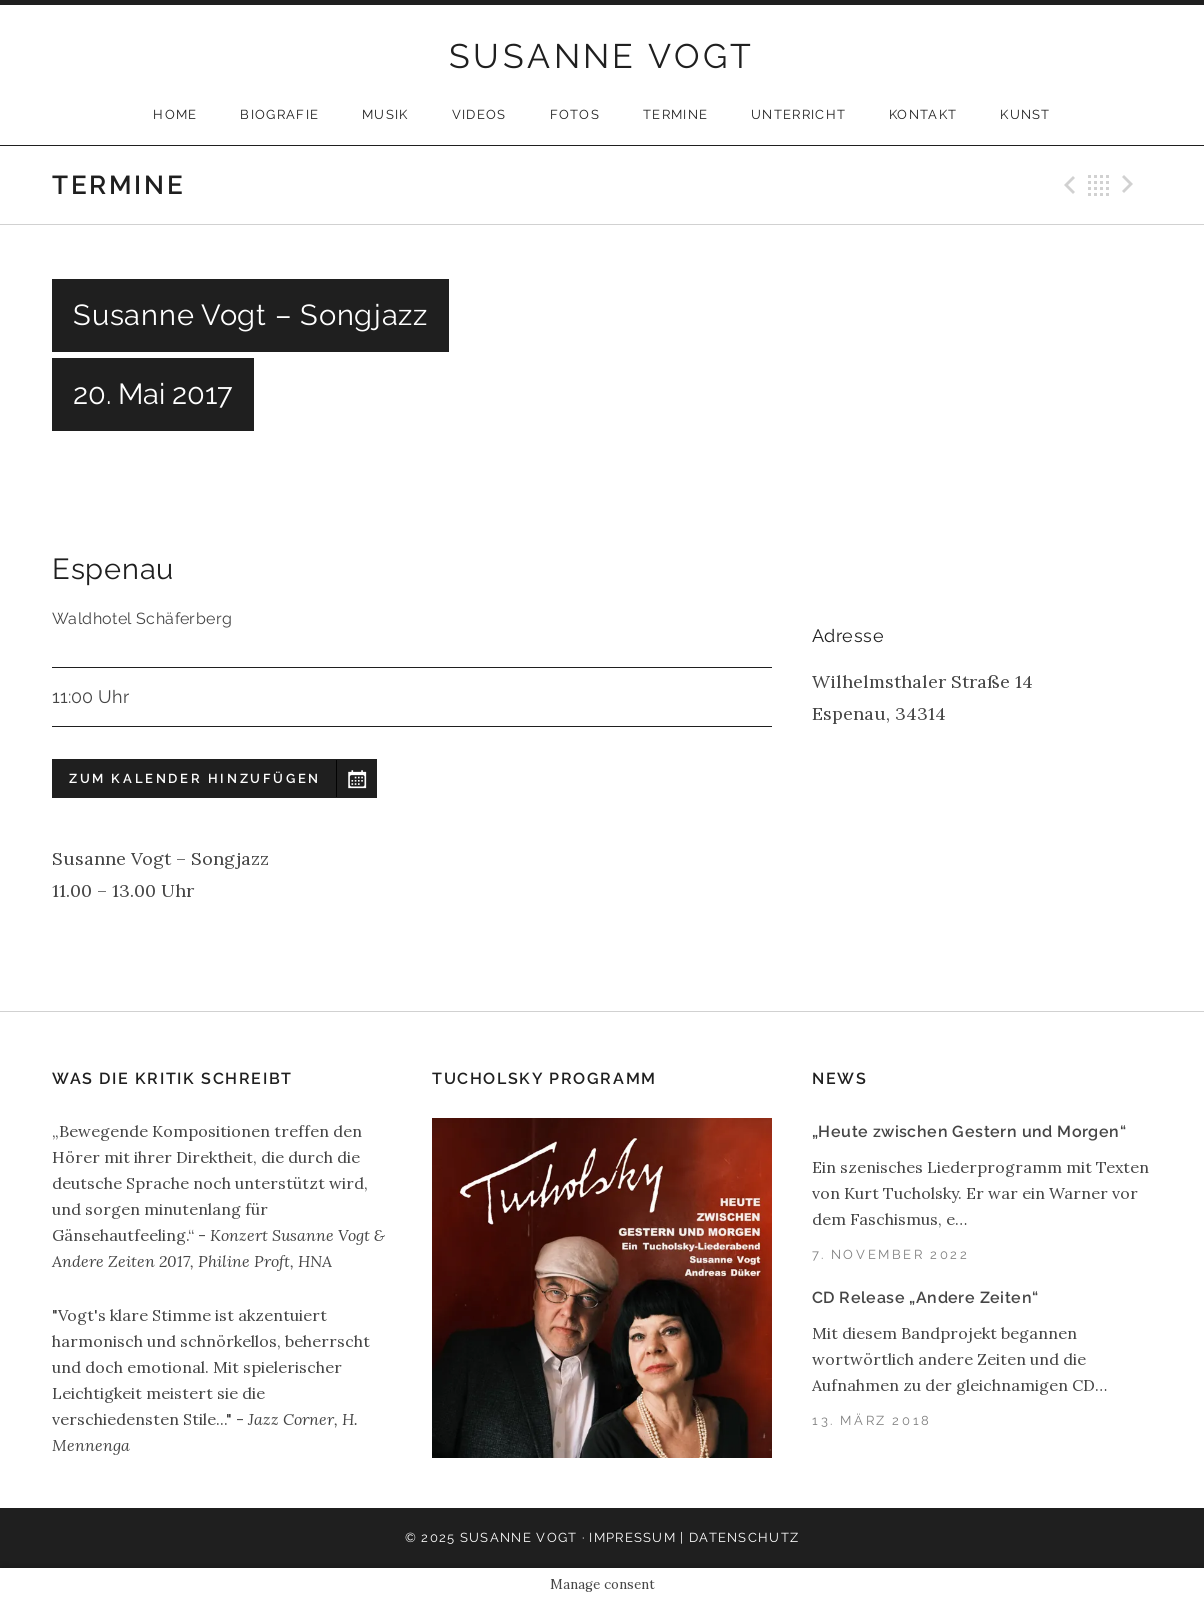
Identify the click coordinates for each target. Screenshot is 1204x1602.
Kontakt (923, 114)
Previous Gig (1067, 185)
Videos (479, 114)
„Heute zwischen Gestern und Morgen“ (969, 1131)
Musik (385, 114)
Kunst (1025, 114)
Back (1099, 185)
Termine (675, 114)
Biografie (279, 114)
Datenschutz (744, 1537)
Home (175, 114)
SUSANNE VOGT (602, 56)
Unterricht (798, 114)
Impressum (632, 1537)
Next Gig (1131, 185)
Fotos (575, 114)
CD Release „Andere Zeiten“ (925, 1297)
